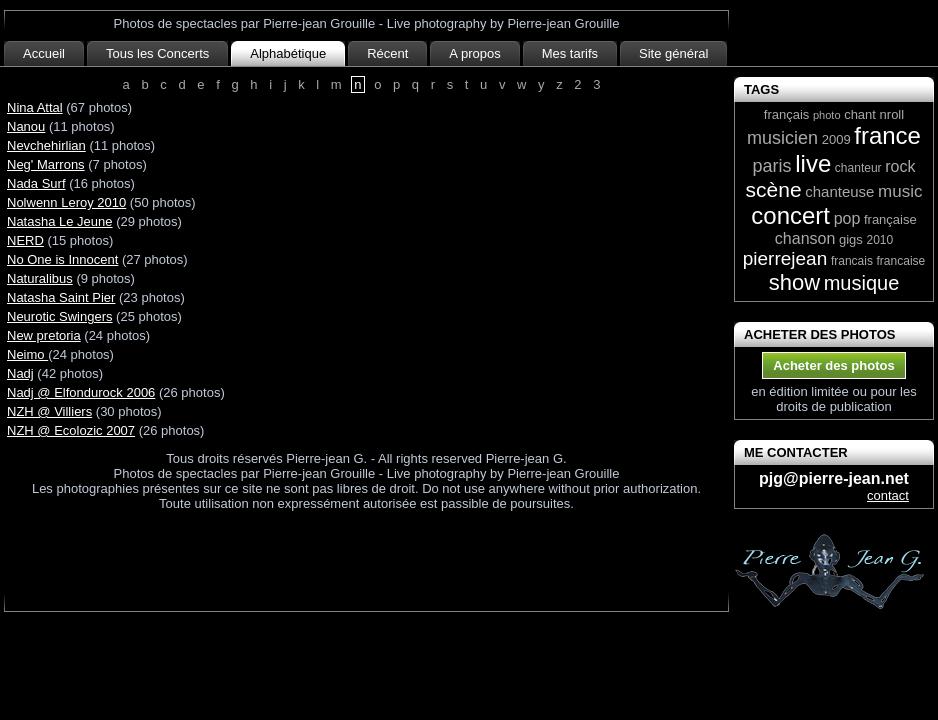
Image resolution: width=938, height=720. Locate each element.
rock (900, 166)
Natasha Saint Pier (61, 297)
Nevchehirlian (46, 145)
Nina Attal (35, 107)
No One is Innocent (62, 259)
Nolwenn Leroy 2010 (66, 202)
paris (772, 166)
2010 (879, 240)
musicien (782, 138)
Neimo (27, 354)
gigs (851, 239)
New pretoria (44, 335)
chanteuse (839, 191)
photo (827, 115)
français (787, 114)
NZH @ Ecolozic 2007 (71, 430)
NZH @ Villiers (49, 411)
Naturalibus (40, 278)
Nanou (26, 126)
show (794, 282)
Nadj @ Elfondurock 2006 (81, 392)
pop (847, 218)
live (813, 163)
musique (862, 283)
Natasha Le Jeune (60, 221)
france (887, 135)
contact (888, 495)
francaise (901, 261)
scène (774, 189)
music (900, 191)
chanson (805, 238)
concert (790, 215)
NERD (25, 240)
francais (852, 261)
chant (860, 114)
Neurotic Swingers (60, 316)
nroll (892, 114)
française (890, 219)
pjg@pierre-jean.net (834, 478)
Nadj (20, 373)
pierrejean (785, 258)
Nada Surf (36, 183)
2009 (836, 139)
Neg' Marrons (46, 164)
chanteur (858, 168)
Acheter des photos (833, 365)
